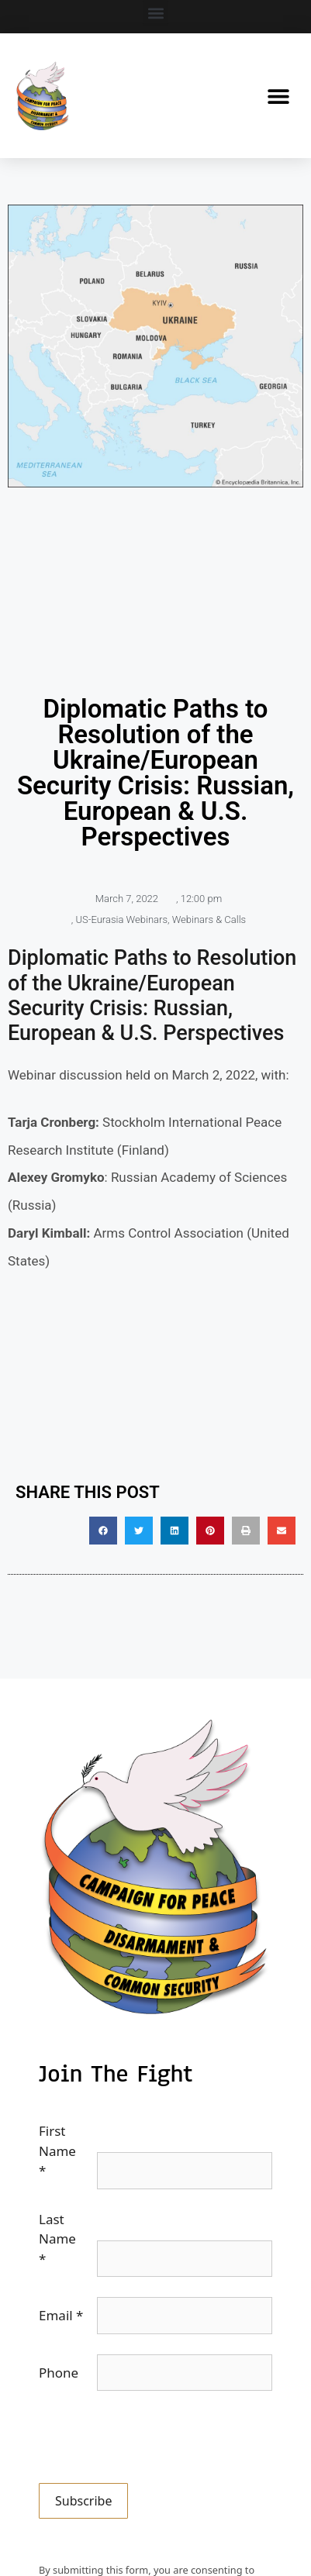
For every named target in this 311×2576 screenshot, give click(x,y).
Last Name (57, 2239)
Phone (58, 2372)
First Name (57, 2150)
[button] (155, 13)
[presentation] (157, 2441)
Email (61, 2315)
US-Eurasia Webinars (121, 919)
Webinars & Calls (209, 919)
